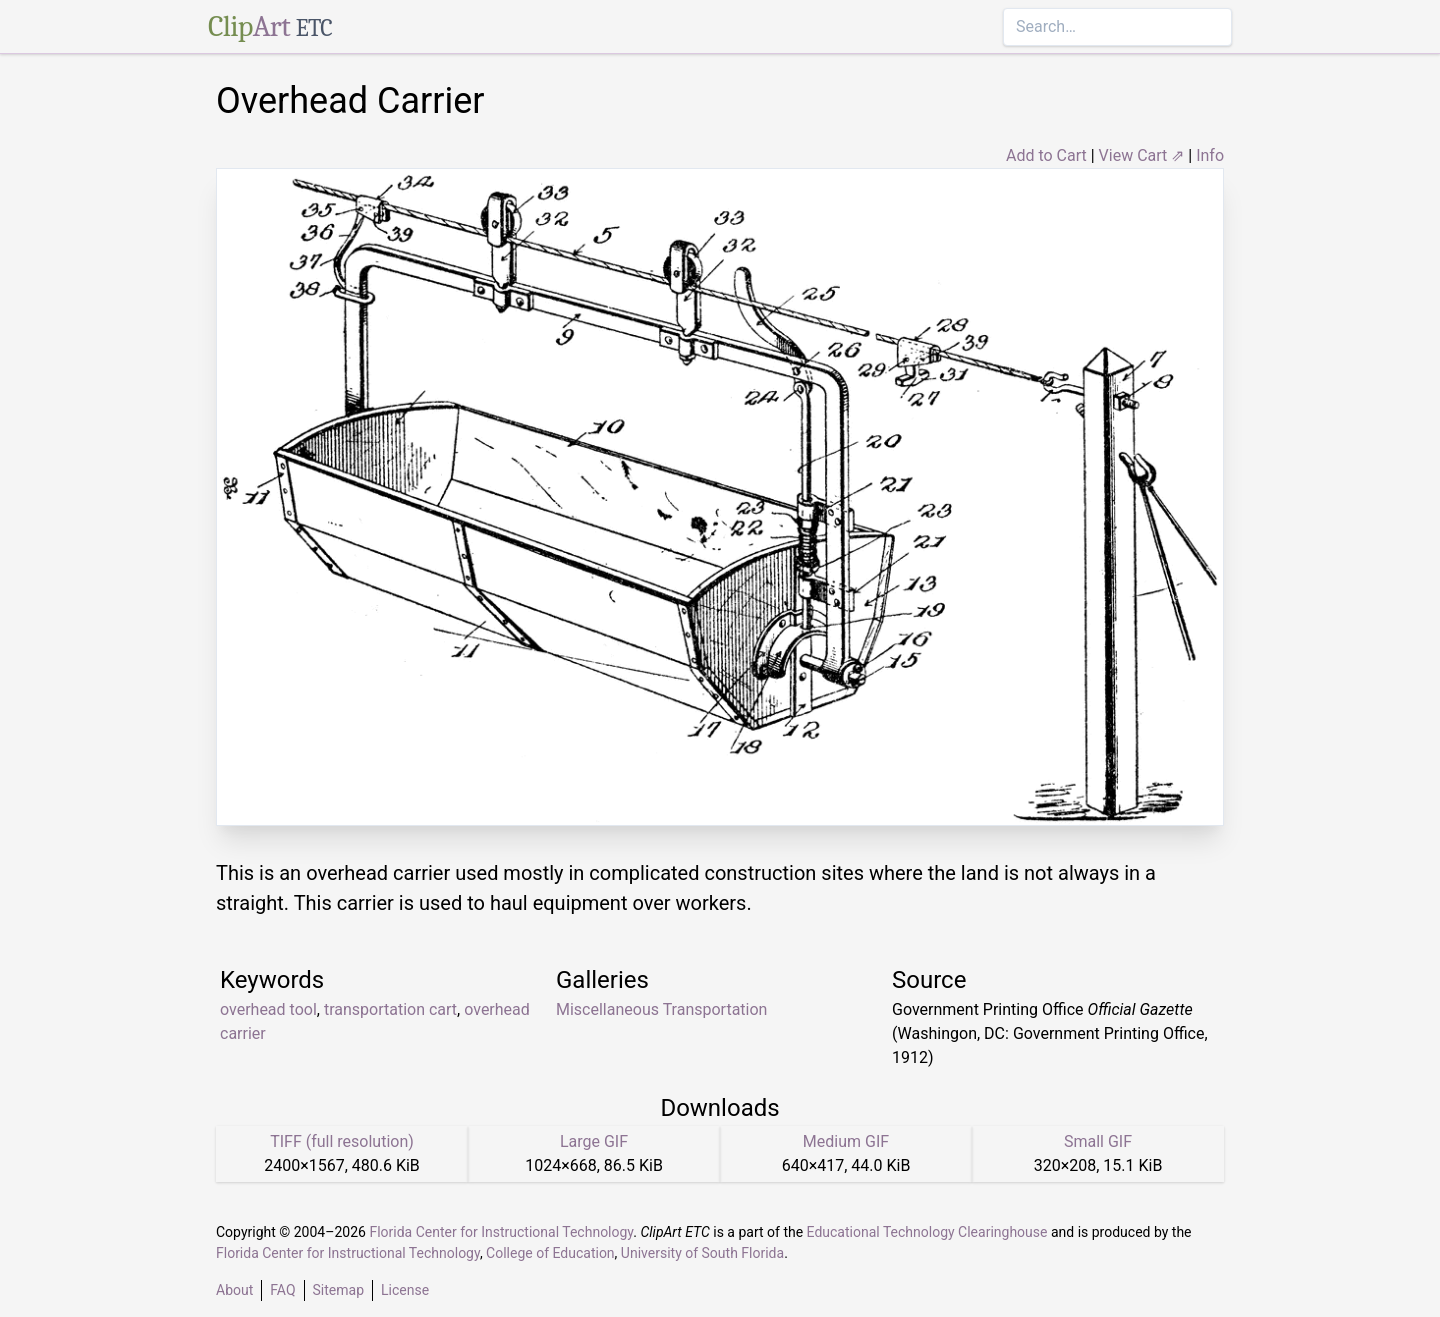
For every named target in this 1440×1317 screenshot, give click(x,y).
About (234, 1290)
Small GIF (1098, 1141)
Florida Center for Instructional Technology (501, 1232)
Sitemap (338, 1290)
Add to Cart (1046, 155)
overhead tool (268, 1009)
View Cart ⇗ (1142, 155)
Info (1210, 155)
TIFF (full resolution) (342, 1141)
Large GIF (594, 1141)
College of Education (550, 1253)
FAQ (282, 1290)
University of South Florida (702, 1253)
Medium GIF (846, 1141)
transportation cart (390, 1009)
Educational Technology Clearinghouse (927, 1232)
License (405, 1290)
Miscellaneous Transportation (661, 1009)
